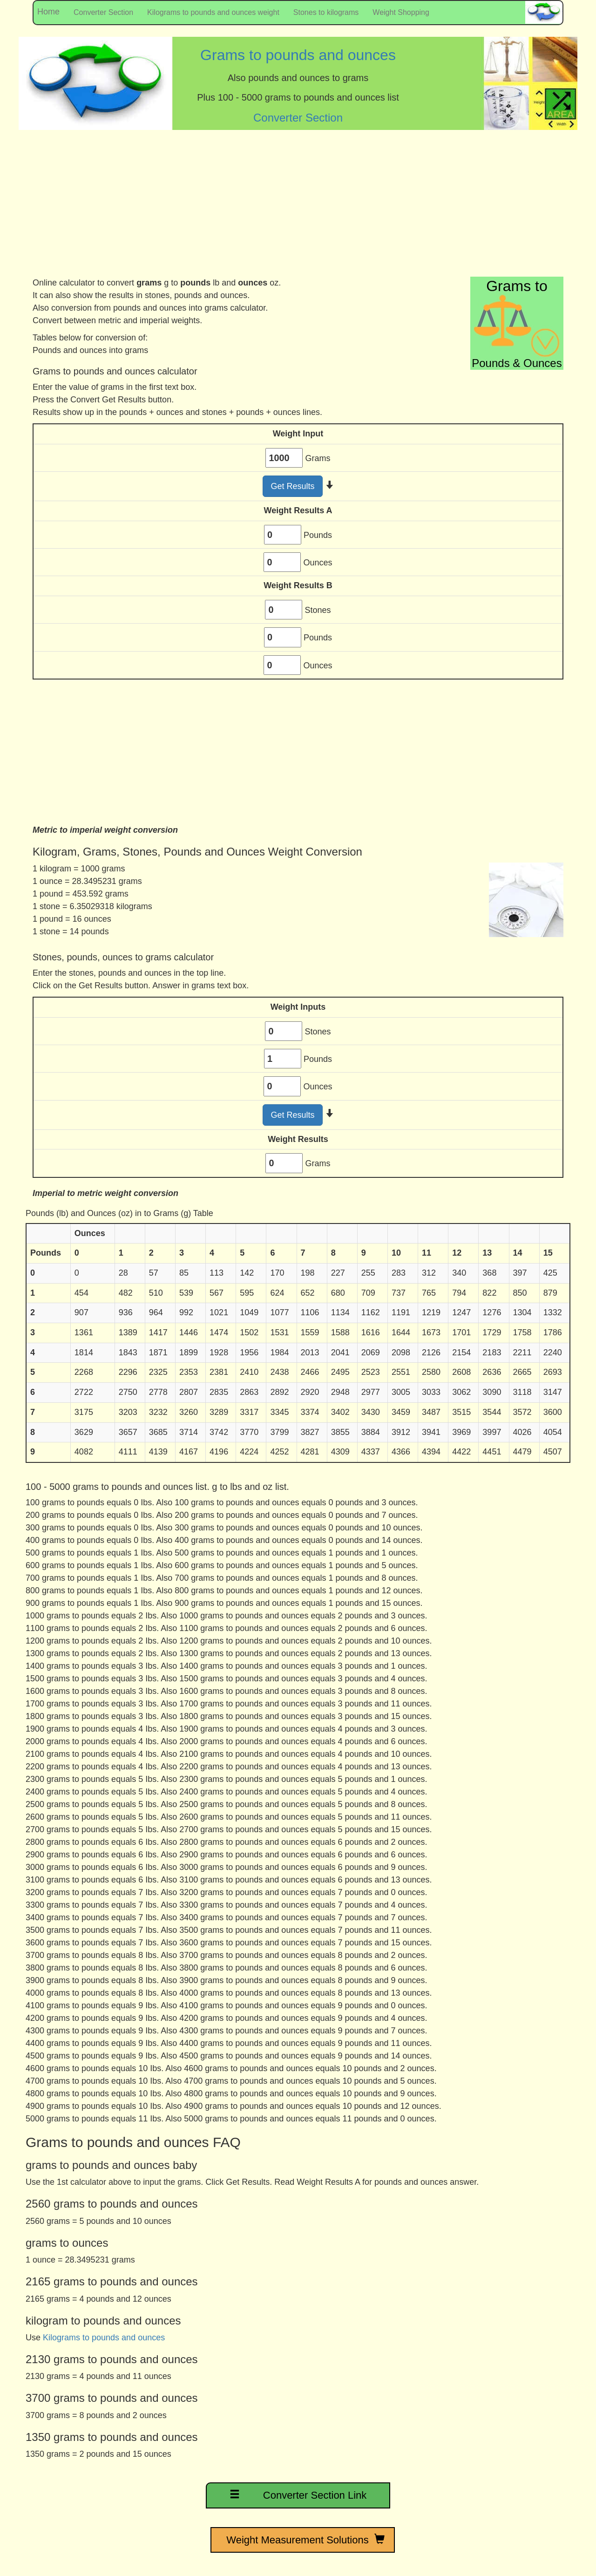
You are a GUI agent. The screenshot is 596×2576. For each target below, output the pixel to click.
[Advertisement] (298, 207)
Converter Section (103, 12)
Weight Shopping (400, 12)
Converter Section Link (298, 2494)
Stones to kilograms (326, 12)
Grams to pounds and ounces (298, 55)
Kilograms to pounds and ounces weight (213, 12)
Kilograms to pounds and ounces (104, 2337)
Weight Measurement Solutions (303, 2540)
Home (46, 11)
